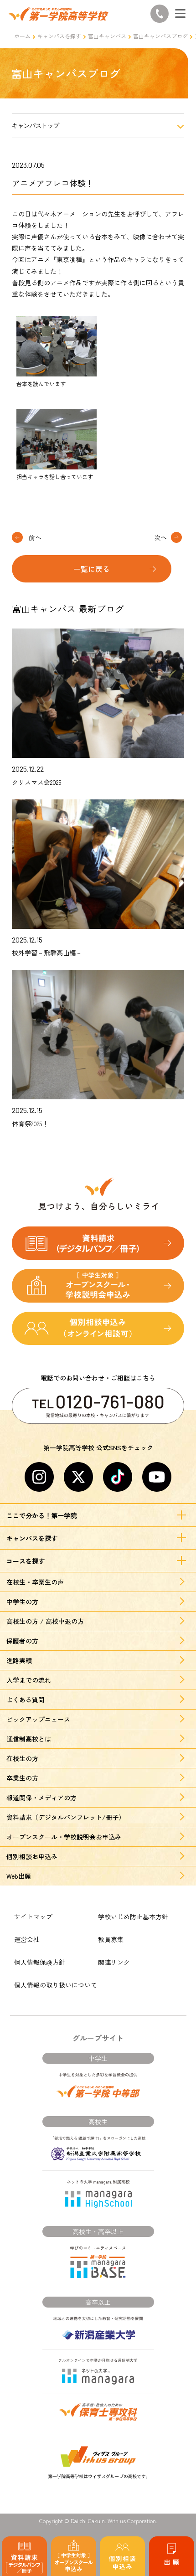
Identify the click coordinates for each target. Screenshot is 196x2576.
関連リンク (114, 1962)
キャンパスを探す (59, 36)
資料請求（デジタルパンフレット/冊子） (65, 1817)
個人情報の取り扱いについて (55, 1984)
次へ (160, 537)
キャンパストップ (35, 125)
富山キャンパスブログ (160, 36)
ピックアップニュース (38, 1719)
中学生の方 (22, 1601)
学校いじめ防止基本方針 (133, 1916)
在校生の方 (22, 1758)
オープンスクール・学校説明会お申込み (63, 1836)
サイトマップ (33, 1916)
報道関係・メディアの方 (41, 1797)
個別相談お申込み (31, 1856)
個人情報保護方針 (39, 1962)
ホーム (22, 36)
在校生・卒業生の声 (35, 1582)
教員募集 (111, 1939)
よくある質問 (25, 1699)
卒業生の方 (22, 1778)
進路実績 (19, 1660)
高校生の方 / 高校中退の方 (45, 1621)
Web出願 (18, 1875)
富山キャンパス (107, 36)
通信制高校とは (28, 1738)
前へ (35, 537)
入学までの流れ (28, 1680)
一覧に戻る (91, 568)
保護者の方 (22, 1640)
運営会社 (27, 1939)
